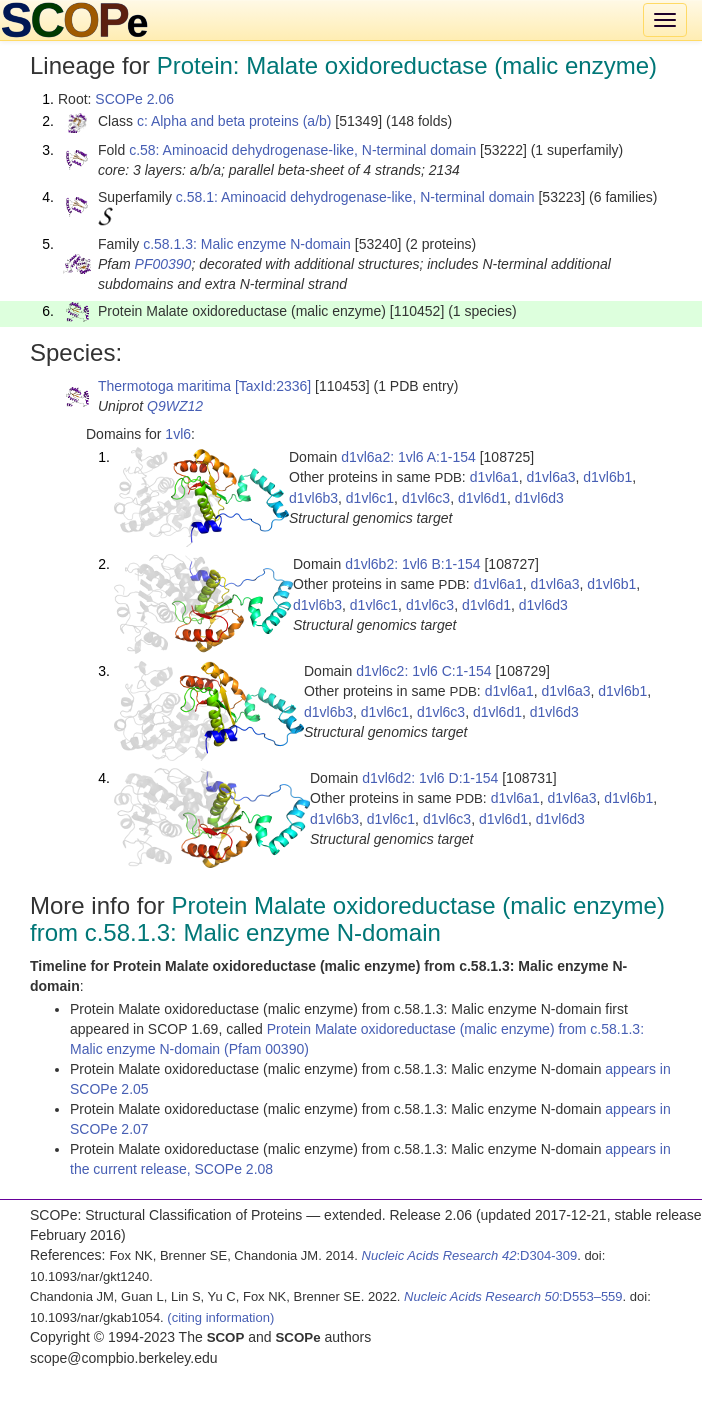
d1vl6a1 (494, 477)
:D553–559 (513, 1296)
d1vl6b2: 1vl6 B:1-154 (412, 564)
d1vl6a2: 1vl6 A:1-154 (408, 457)
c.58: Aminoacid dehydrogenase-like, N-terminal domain (302, 150)
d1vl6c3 (426, 498)
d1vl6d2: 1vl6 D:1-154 (430, 778)
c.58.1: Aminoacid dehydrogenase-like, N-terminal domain (355, 197)
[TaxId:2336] (273, 386)
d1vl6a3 (550, 477)
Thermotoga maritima (164, 386)
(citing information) (220, 1317)
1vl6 (178, 434)
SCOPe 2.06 (134, 99)
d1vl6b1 (607, 477)
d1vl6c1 (370, 498)
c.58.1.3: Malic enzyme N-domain (247, 244)
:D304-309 (470, 1255)
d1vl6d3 (539, 498)
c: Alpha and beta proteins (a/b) (234, 121)
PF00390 (163, 264)
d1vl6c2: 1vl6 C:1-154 (423, 671)
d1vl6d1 (482, 498)
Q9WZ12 (175, 406)
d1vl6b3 (313, 498)
